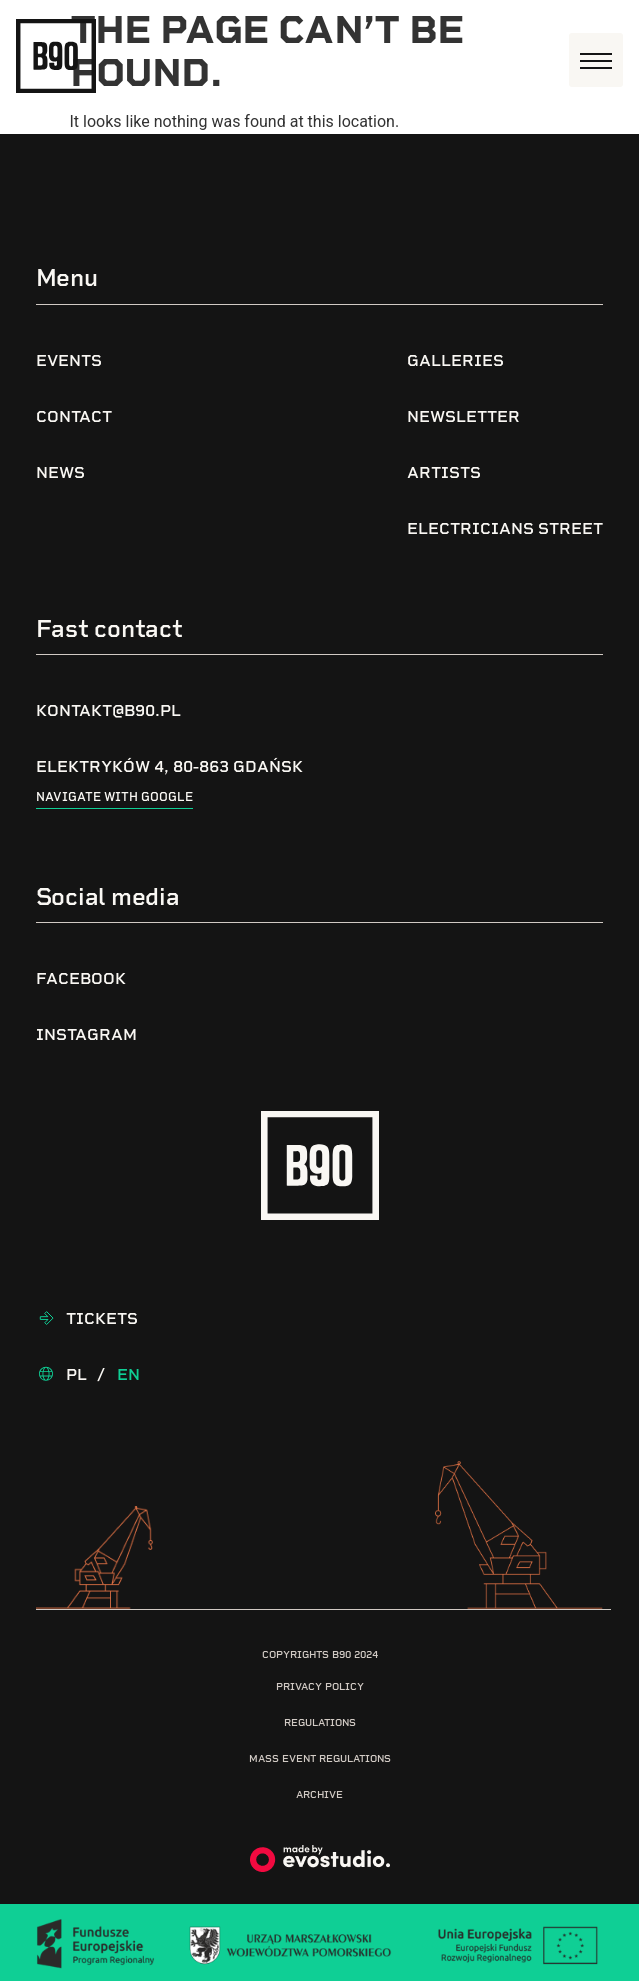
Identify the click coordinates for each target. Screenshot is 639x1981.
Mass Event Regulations (320, 1758)
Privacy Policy (320, 1686)
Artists (444, 472)
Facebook (81, 978)
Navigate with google (114, 797)
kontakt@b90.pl (108, 710)
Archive (319, 1794)
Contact (74, 416)
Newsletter (463, 416)
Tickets (102, 1318)
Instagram (86, 1034)
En (128, 1374)
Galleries (455, 360)
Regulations (320, 1722)
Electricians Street (505, 528)
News (60, 472)
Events (69, 360)
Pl (76, 1374)
